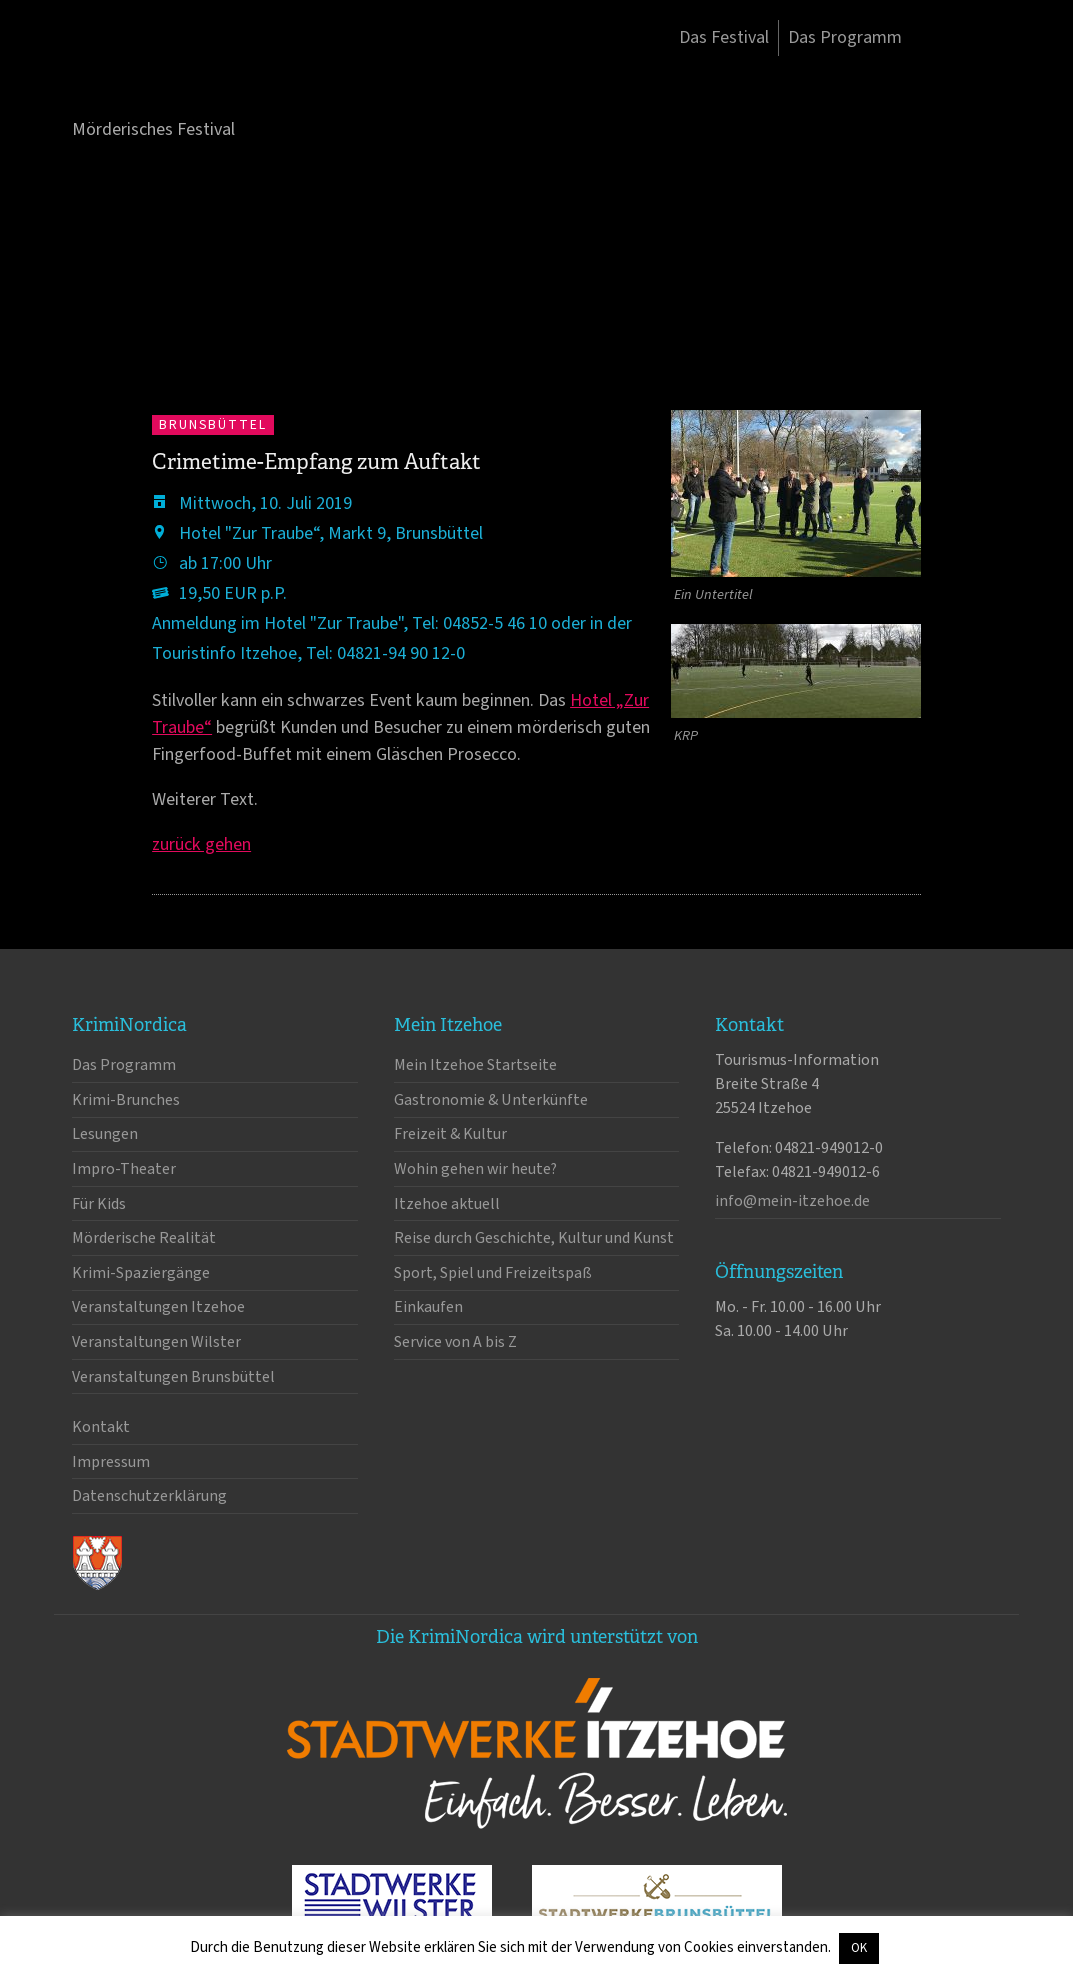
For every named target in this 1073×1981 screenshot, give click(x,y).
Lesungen (105, 1134)
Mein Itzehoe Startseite (475, 1065)
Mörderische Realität (144, 1238)
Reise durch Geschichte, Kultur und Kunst (534, 1238)
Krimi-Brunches (126, 1100)
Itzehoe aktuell (447, 1204)
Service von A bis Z (455, 1342)
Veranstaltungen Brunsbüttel (173, 1377)
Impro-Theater (124, 1169)
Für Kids (99, 1204)
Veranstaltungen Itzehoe (158, 1307)
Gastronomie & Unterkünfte (491, 1100)
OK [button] (859, 1948)
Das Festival (724, 37)
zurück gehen (201, 844)
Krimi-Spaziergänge (141, 1273)
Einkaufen (428, 1307)
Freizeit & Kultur (450, 1134)
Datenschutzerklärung (149, 1496)
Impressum (111, 1462)
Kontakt (101, 1427)
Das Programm (845, 37)
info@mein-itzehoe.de (792, 1201)
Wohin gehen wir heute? (475, 1169)
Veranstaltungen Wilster (156, 1342)
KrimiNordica (177, 78)
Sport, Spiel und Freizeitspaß (493, 1273)
